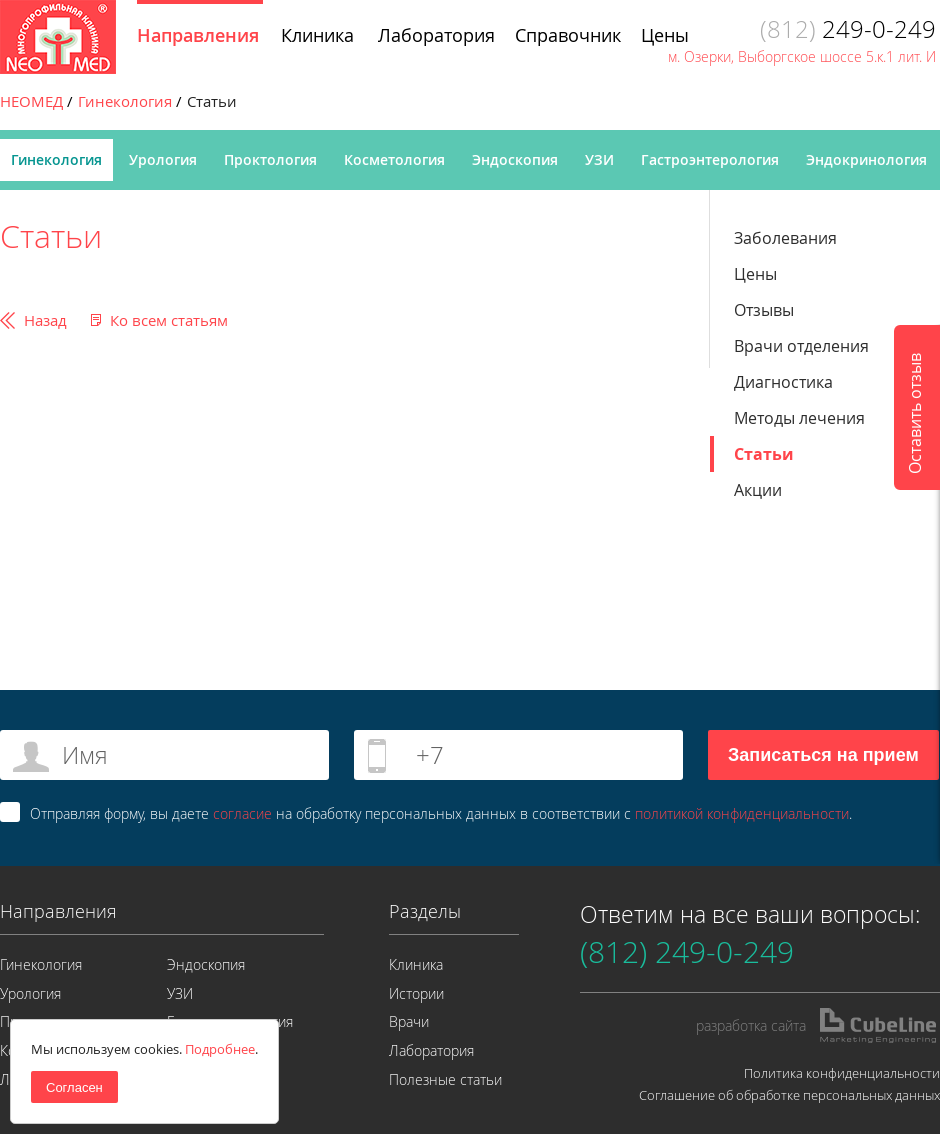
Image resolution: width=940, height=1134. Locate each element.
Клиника (416, 964)
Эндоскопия (515, 159)
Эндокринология (866, 159)
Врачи (409, 1021)
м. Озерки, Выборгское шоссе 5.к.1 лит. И (802, 56)
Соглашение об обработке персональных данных (789, 1095)
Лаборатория (431, 1050)
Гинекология (56, 159)
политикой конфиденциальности (742, 813)
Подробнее (220, 1049)
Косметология (394, 159)
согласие (242, 813)
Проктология (270, 159)
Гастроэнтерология (710, 159)
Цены (755, 274)
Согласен (74, 1087)
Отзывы (764, 310)
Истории (416, 993)
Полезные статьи (445, 1079)
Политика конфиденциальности (842, 1073)
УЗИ (599, 159)
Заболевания (785, 238)
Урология (163, 159)
